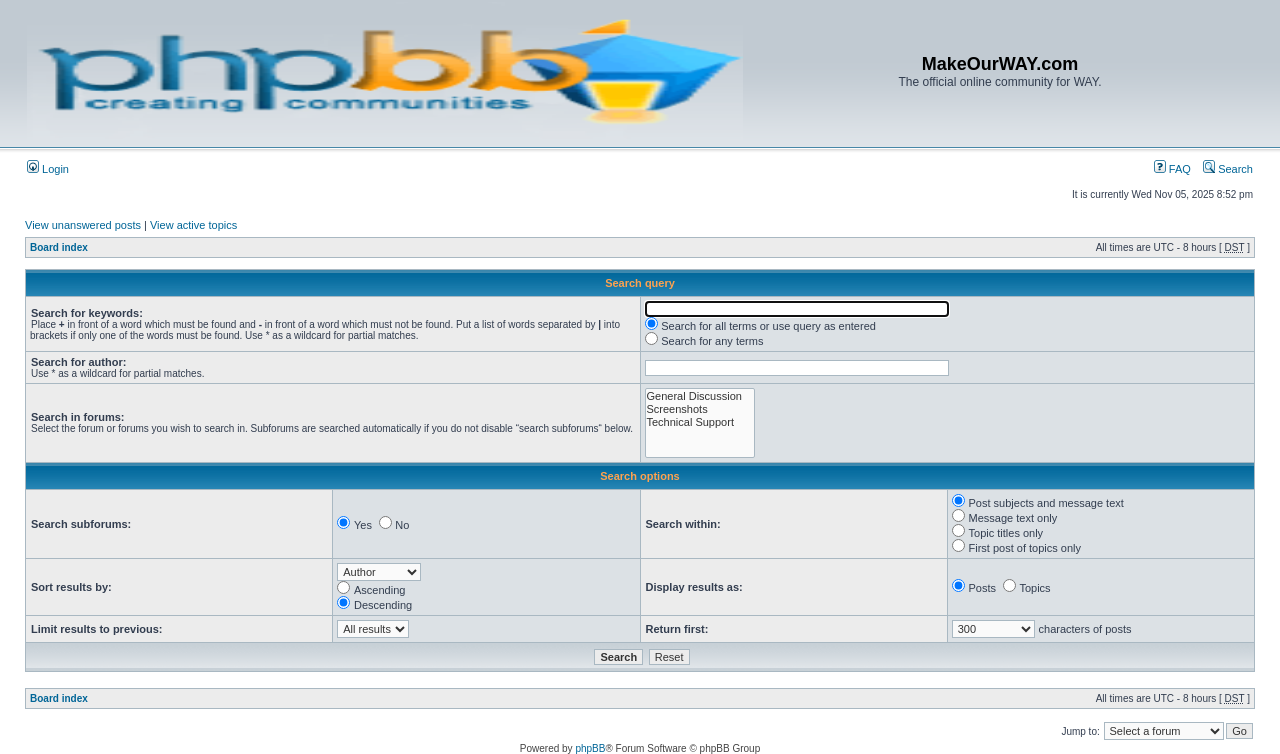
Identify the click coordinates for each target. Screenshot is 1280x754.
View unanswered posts (83, 225)
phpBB (590, 748)
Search (1228, 169)
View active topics (193, 225)
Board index (59, 247)
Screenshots (700, 409)
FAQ (1172, 169)
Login (48, 169)
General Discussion (700, 396)
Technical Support (700, 422)
